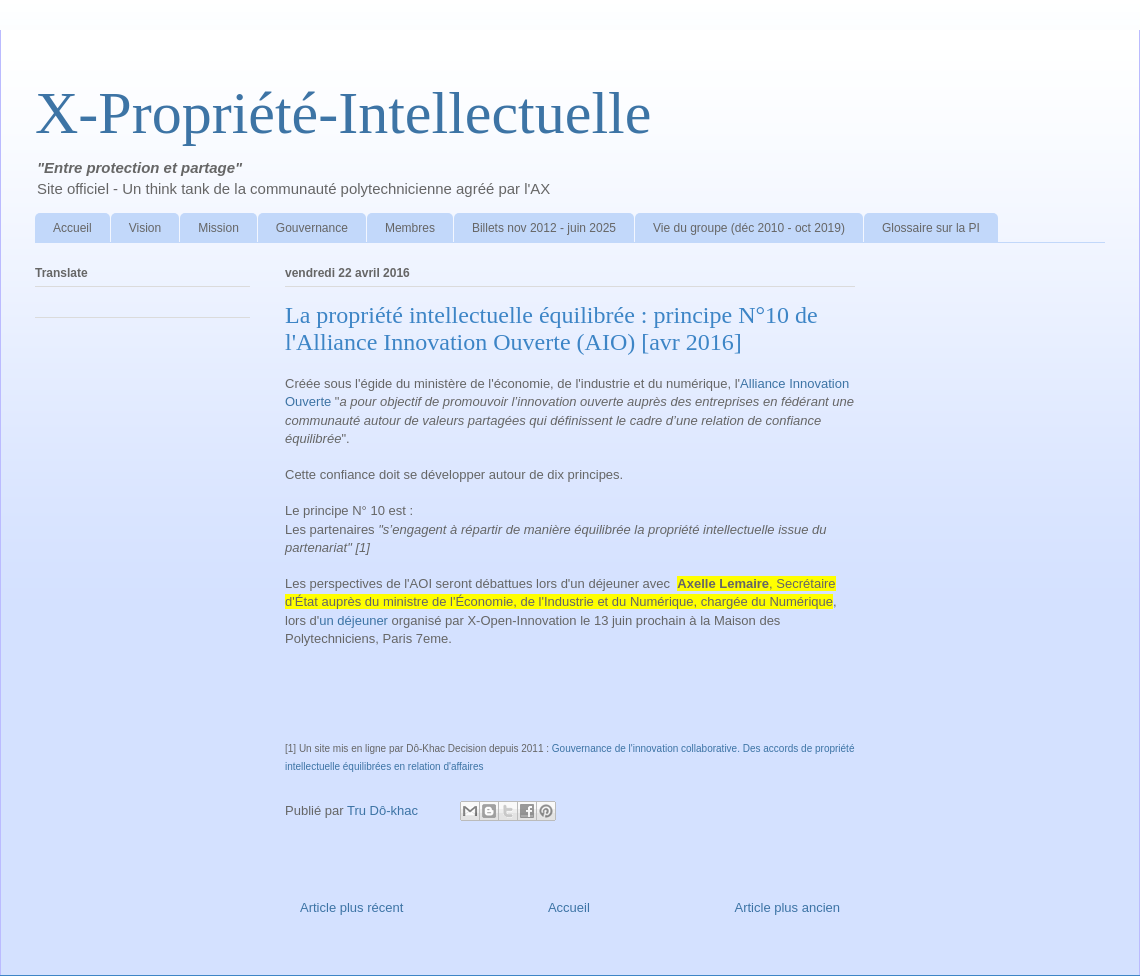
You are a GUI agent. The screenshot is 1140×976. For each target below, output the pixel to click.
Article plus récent (351, 907)
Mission (218, 228)
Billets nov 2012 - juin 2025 (544, 228)
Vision (145, 228)
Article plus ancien (788, 907)
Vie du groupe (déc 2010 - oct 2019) (749, 228)
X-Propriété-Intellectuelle (343, 113)
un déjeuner (353, 620)
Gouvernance (312, 228)
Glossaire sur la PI (931, 228)
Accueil (72, 228)
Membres (410, 228)
